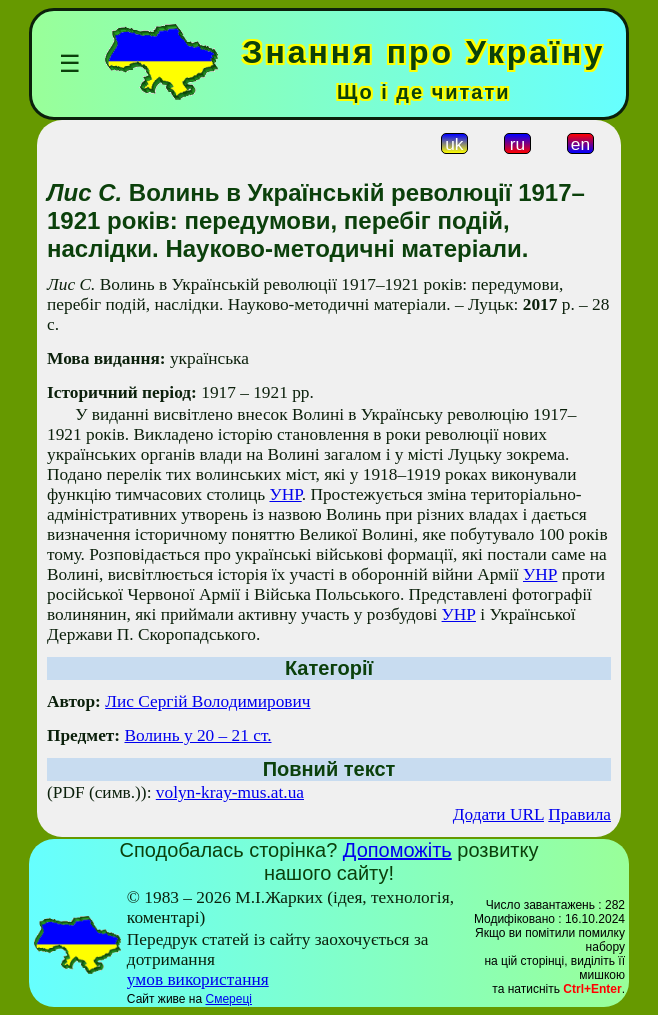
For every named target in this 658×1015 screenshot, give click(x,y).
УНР (285, 494)
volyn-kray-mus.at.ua (230, 792)
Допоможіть (397, 850)
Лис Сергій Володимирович (207, 701)
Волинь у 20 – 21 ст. (197, 735)
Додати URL (498, 814)
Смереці (228, 999)
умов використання (198, 979)
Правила (579, 814)
